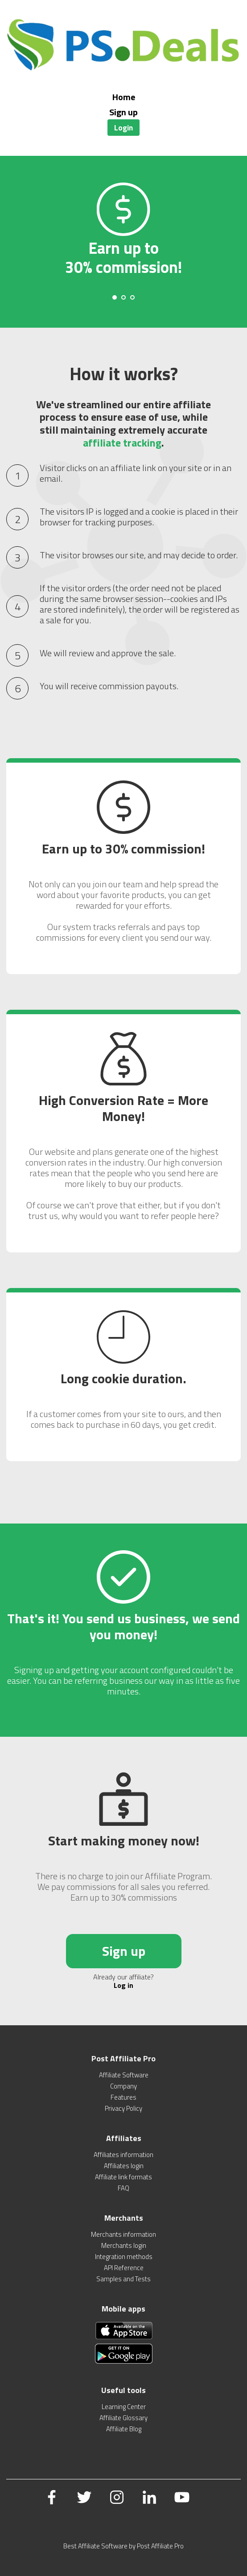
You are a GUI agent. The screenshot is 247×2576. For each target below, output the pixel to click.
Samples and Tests (123, 2279)
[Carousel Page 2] (123, 297)
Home (123, 97)
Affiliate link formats (123, 2177)
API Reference (124, 2268)
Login (123, 128)
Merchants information (123, 2234)
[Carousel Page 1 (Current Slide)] (114, 297)
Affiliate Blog (123, 2429)
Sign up (123, 112)
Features (123, 2097)
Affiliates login (124, 2166)
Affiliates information (123, 2154)
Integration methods (123, 2256)
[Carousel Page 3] (132, 297)
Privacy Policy (123, 2108)
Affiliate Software (123, 2075)
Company (123, 2086)
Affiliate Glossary (123, 2418)
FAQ (123, 2188)
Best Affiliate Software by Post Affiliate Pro (123, 2546)
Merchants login (123, 2245)
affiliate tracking (122, 443)
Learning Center (124, 2406)
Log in (123, 1985)
